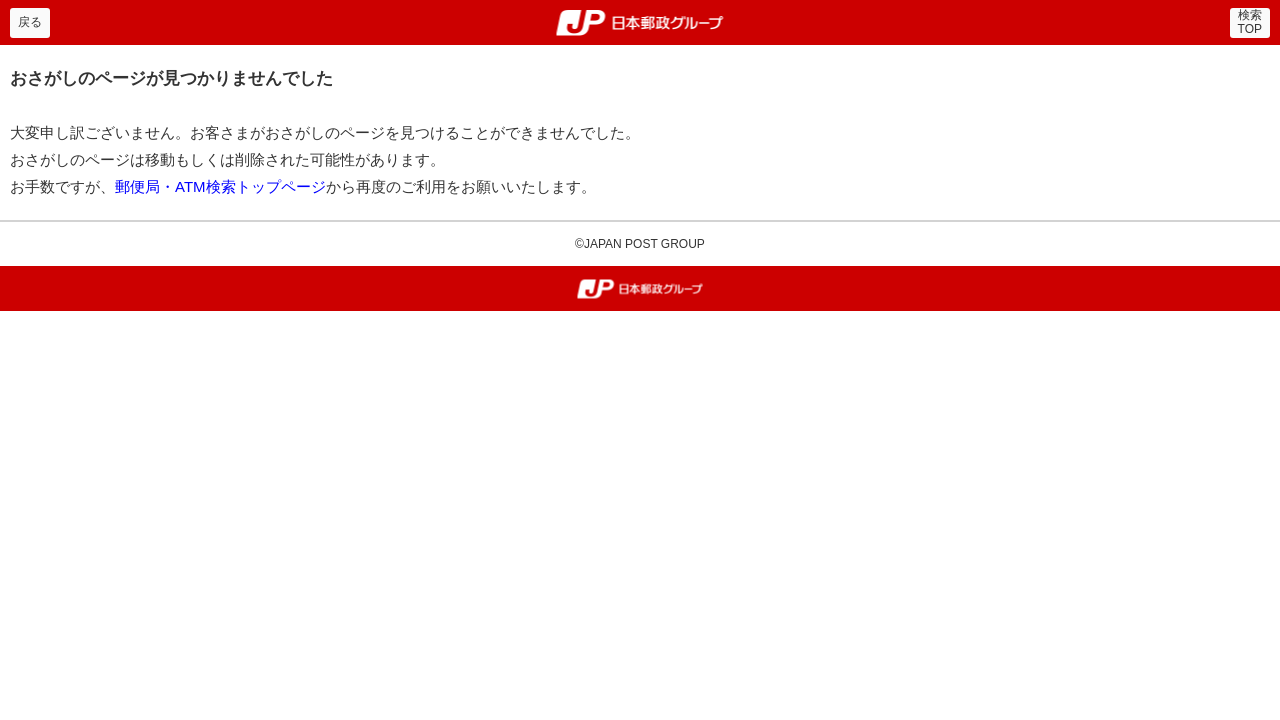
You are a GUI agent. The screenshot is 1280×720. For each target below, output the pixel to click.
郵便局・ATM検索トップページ (220, 186)
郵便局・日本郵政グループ (640, 23)
